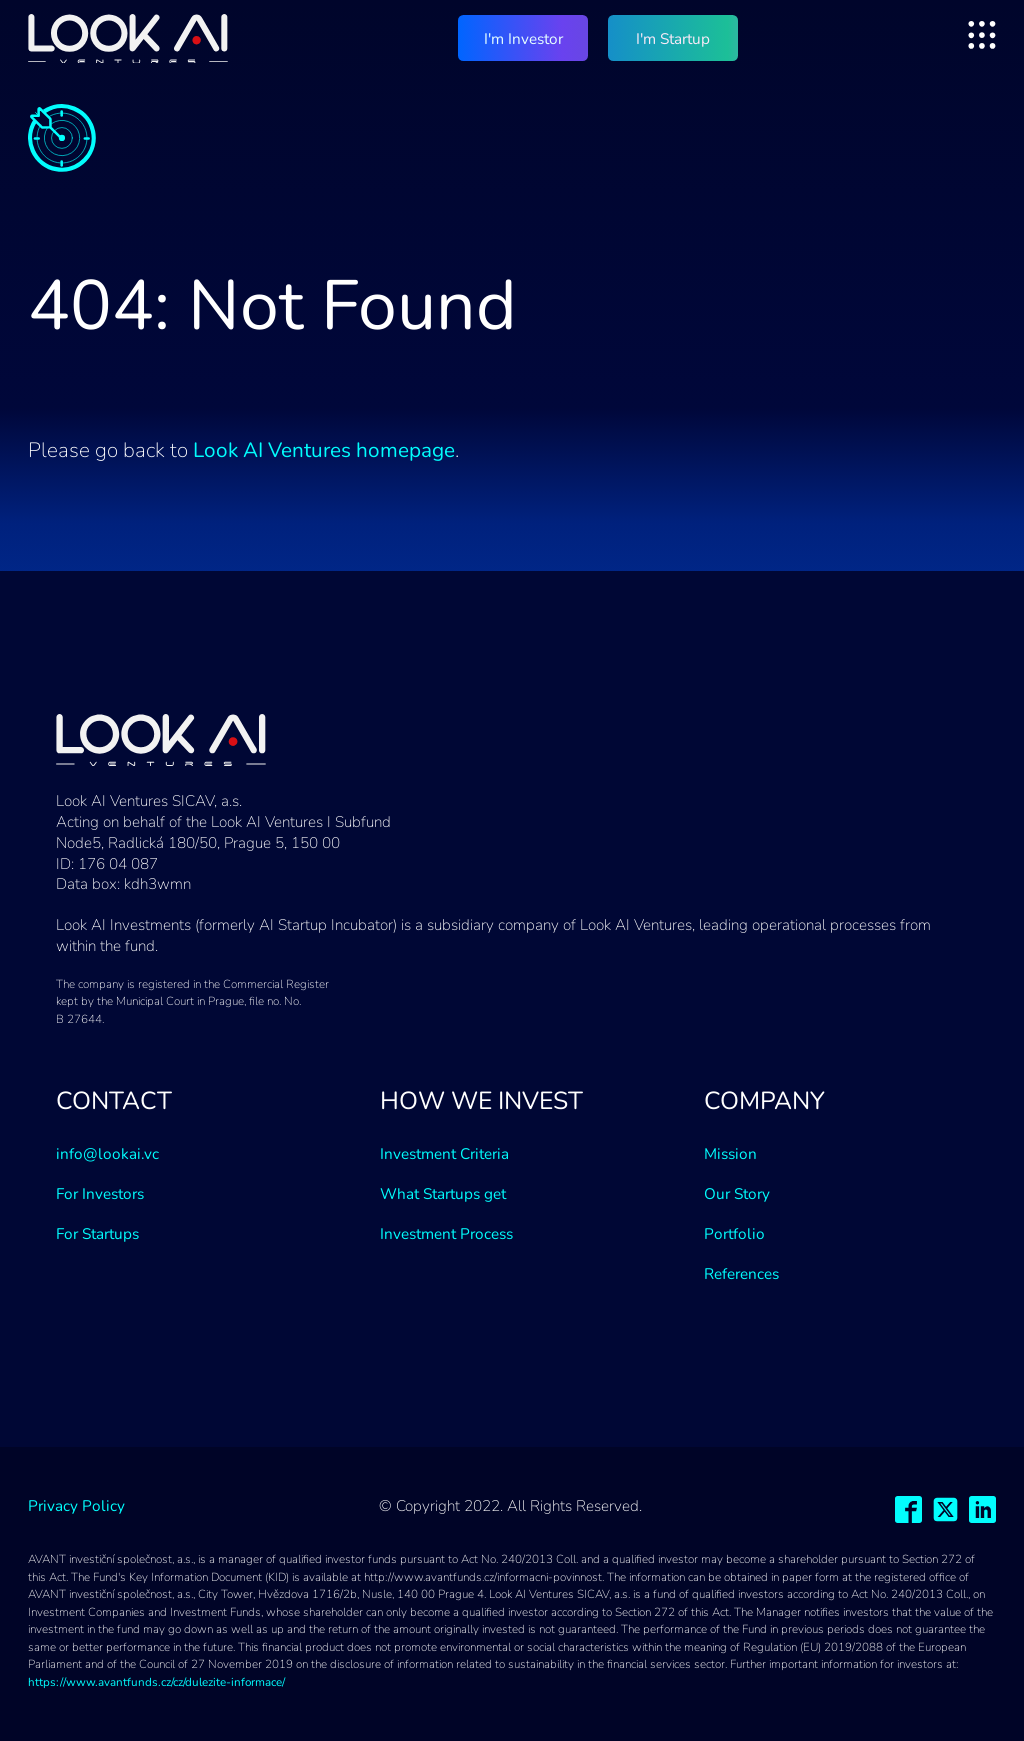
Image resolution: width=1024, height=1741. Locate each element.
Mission (730, 1154)
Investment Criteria (444, 1154)
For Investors (100, 1194)
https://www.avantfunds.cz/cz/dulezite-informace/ (156, 1682)
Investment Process (446, 1234)
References (741, 1274)
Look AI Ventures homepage (324, 450)
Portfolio (734, 1234)
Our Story (737, 1194)
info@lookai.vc (107, 1154)
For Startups (97, 1234)
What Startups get (443, 1194)
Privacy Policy (76, 1506)
